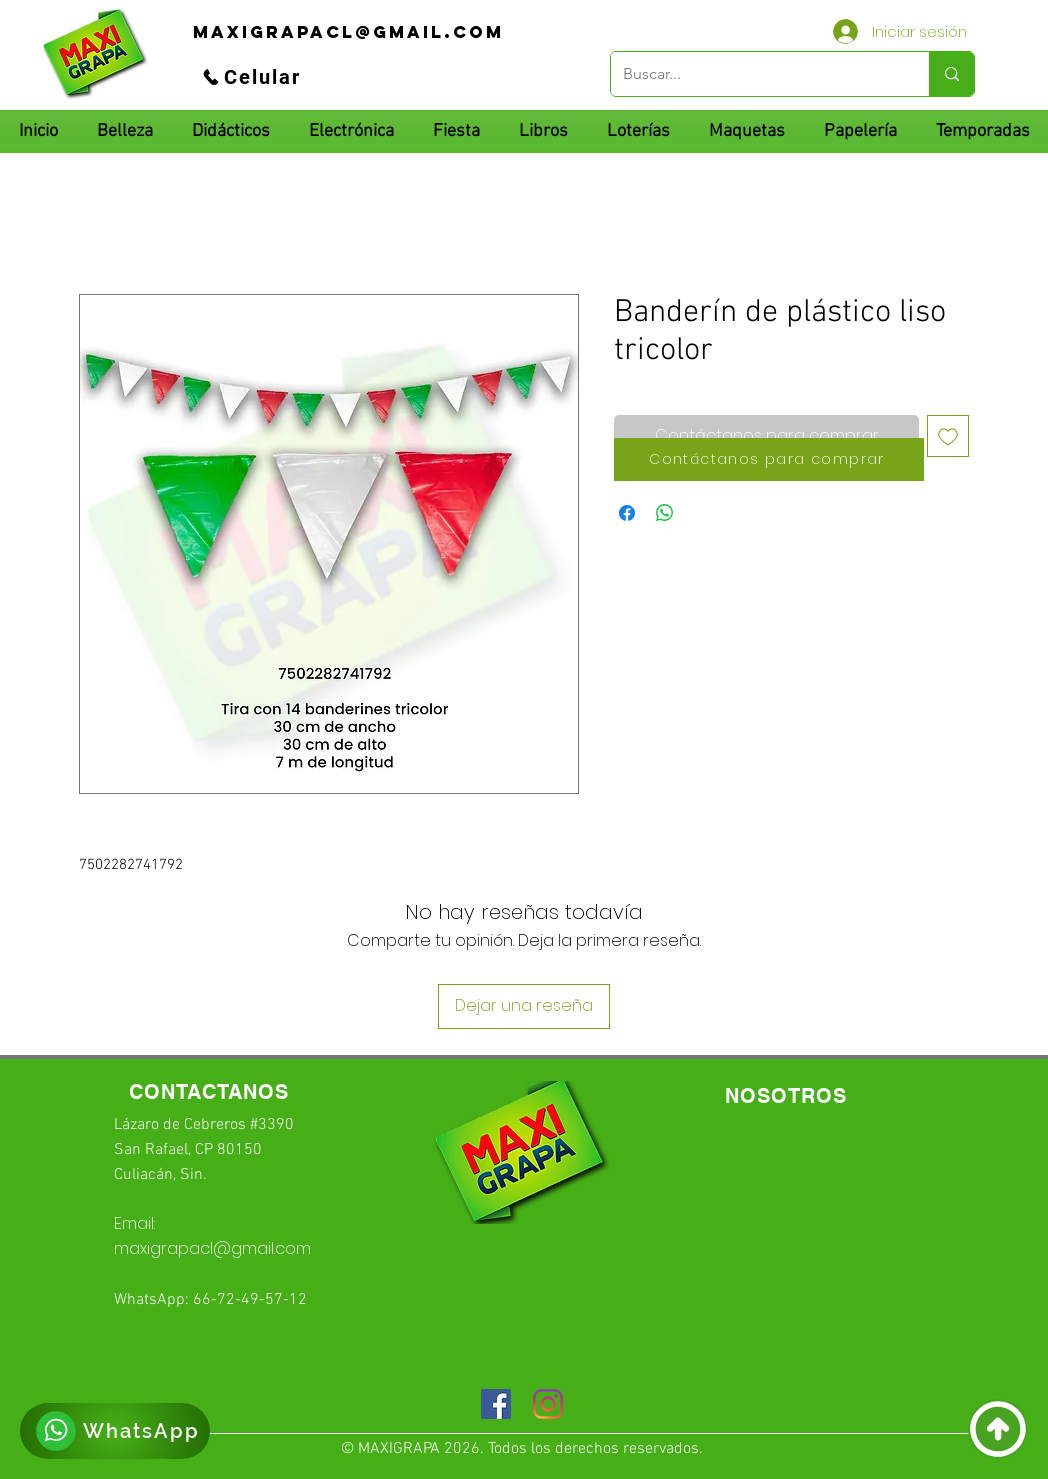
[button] (230, 131)
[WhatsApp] (115, 1431)
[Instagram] (548, 1404)
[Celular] (251, 77)
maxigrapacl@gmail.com (212, 1248)
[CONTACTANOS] (209, 1092)
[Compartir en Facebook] (627, 513)
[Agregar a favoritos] (948, 436)
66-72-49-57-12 (250, 1300)
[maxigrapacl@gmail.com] (348, 32)
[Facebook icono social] (496, 1404)
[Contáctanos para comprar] (769, 459)
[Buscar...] (755, 74)
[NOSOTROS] (786, 1096)
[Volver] (998, 1429)
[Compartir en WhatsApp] (665, 513)
